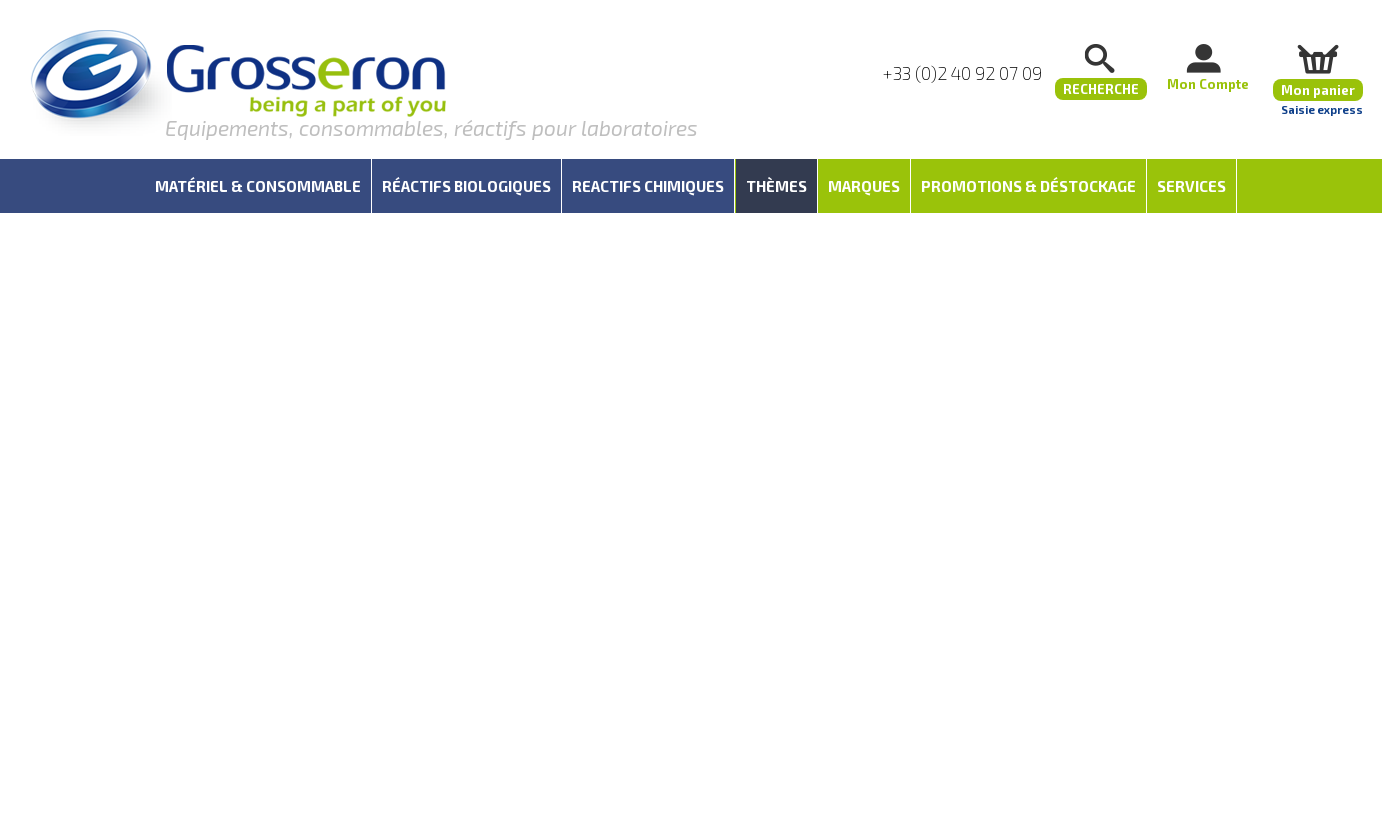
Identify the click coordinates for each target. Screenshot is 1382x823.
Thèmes (776, 186)
